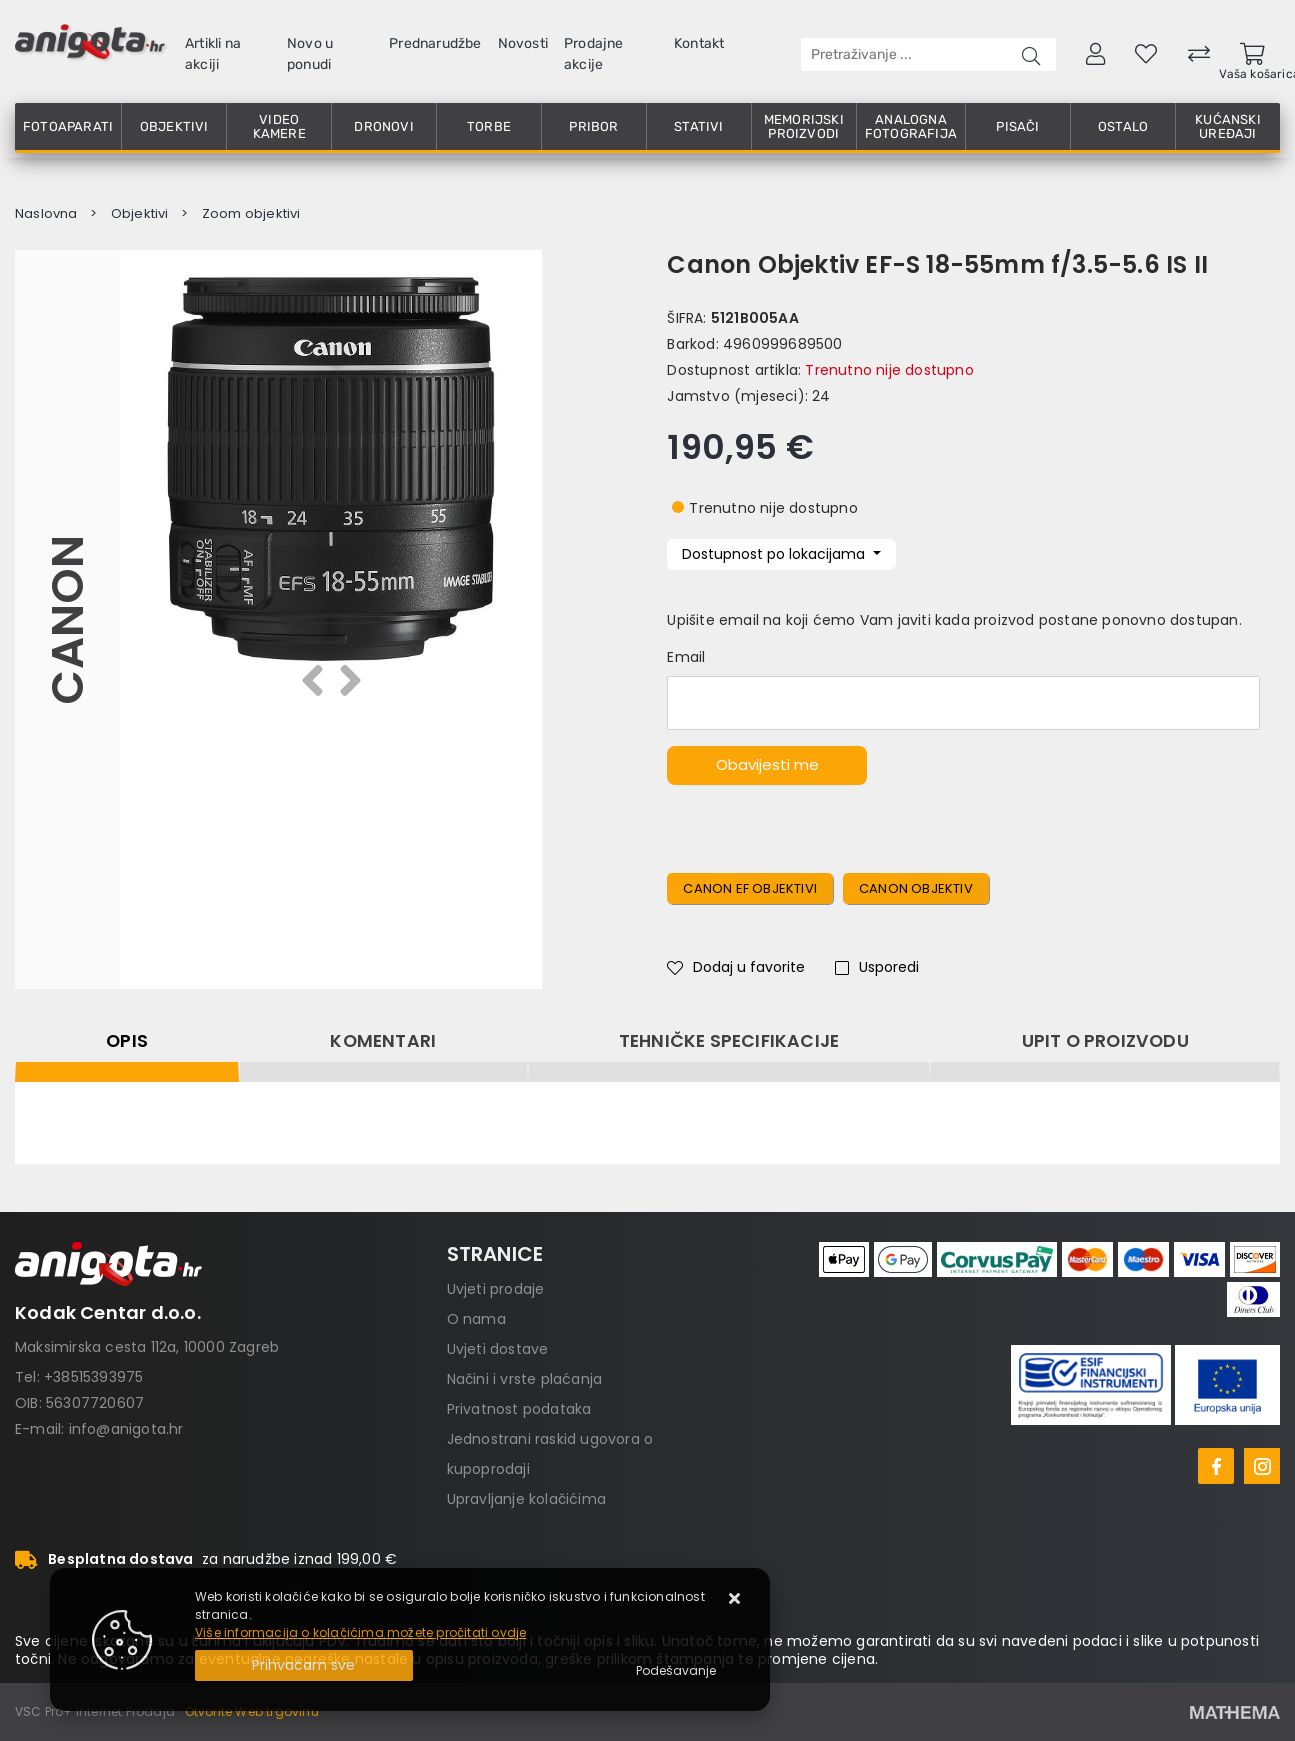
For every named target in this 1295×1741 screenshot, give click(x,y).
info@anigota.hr (126, 1429)
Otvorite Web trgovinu (252, 1711)
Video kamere (279, 126)
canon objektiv (916, 888)
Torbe (489, 126)
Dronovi (383, 126)
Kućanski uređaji (1228, 126)
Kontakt (699, 43)
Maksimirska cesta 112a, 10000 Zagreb (147, 1347)
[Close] (304, 1665)
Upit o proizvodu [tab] (1105, 1041)
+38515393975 (93, 1377)
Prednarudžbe (435, 43)
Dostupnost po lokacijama (775, 554)
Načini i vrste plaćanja (525, 1379)
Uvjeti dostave (498, 1349)
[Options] (676, 1671)
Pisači (1017, 126)
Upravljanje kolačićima (526, 1499)
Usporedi (877, 967)
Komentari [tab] (383, 1041)
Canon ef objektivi (750, 888)
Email (686, 657)
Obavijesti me (767, 764)
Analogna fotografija (911, 126)
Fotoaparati (68, 126)
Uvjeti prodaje (496, 1289)
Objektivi (174, 126)
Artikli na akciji (213, 54)
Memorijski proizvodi (804, 126)
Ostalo (1123, 126)
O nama (476, 1319)
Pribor (593, 126)
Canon (67, 620)
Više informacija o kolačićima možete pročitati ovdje (360, 1632)
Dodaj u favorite (736, 967)
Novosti (523, 43)
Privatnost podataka (519, 1409)
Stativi (698, 126)
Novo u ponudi (310, 54)
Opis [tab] (127, 1041)
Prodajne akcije (594, 54)
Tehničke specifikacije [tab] (729, 1041)
